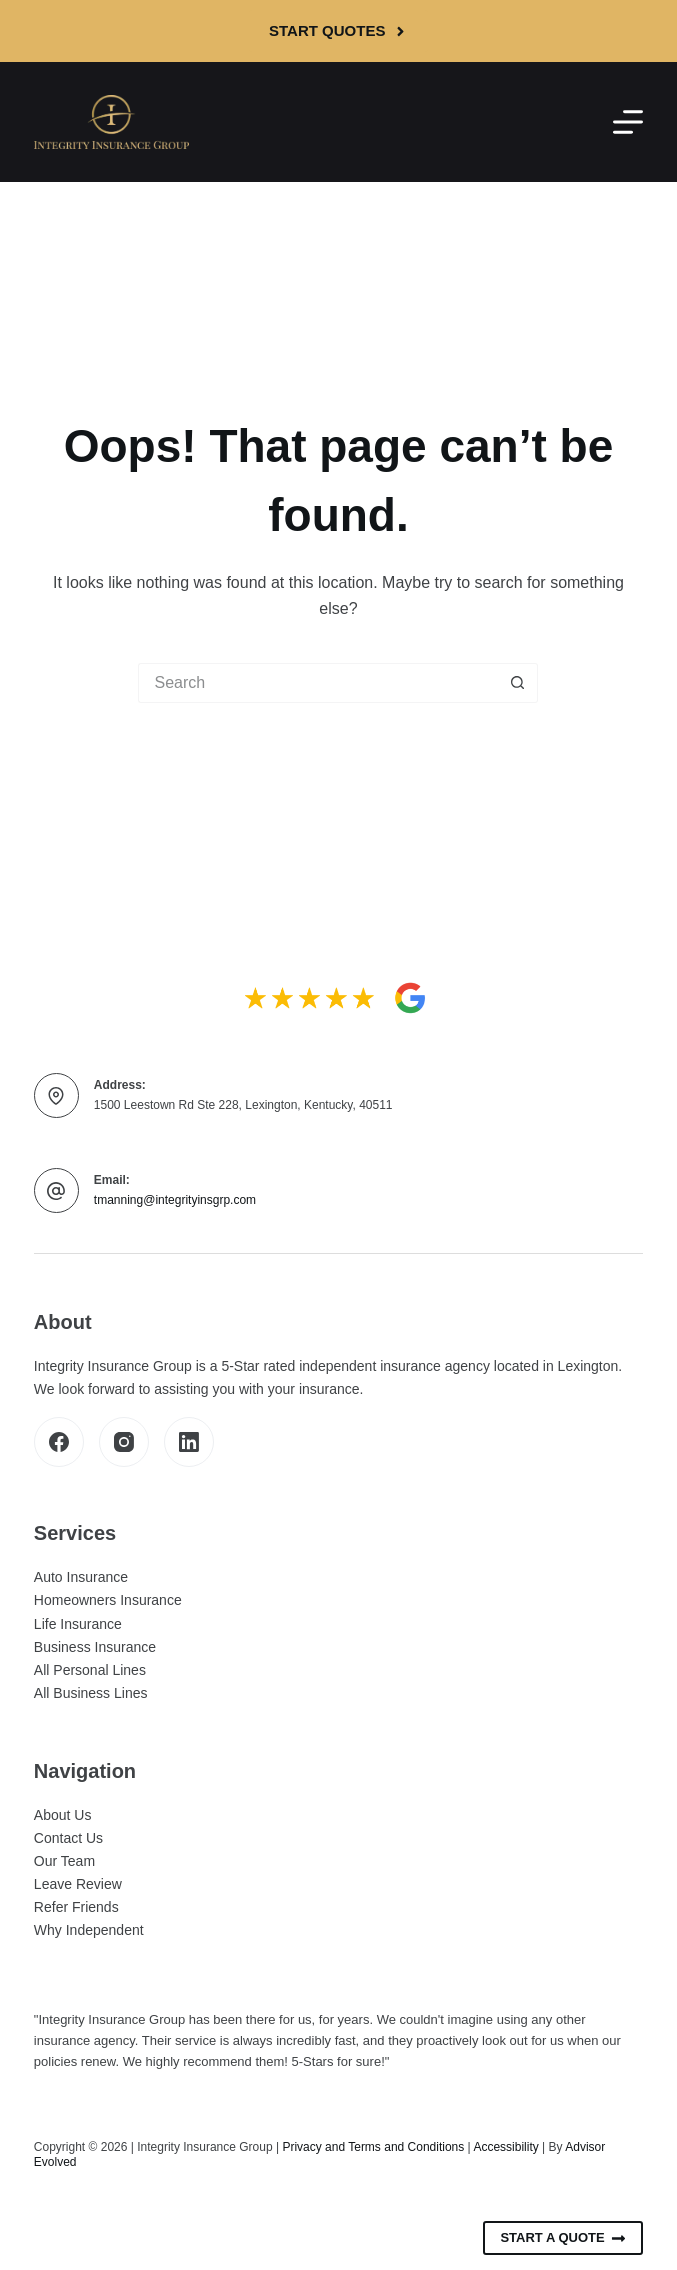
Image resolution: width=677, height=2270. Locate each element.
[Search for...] (318, 683)
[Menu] (628, 122)
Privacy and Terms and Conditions (373, 2147)
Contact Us (68, 1838)
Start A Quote (563, 2238)
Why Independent (89, 1930)
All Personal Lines (90, 1670)
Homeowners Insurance (108, 1600)
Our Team (64, 1861)
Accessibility (505, 2147)
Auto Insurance (81, 1577)
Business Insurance (95, 1647)
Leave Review (78, 1884)
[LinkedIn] (189, 1442)
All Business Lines (91, 1693)
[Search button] (518, 683)
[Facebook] (59, 1442)
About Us (63, 1815)
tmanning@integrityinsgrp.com (175, 1200)
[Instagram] (124, 1442)
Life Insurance (78, 1624)
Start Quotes (338, 30)
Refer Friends (76, 1907)
